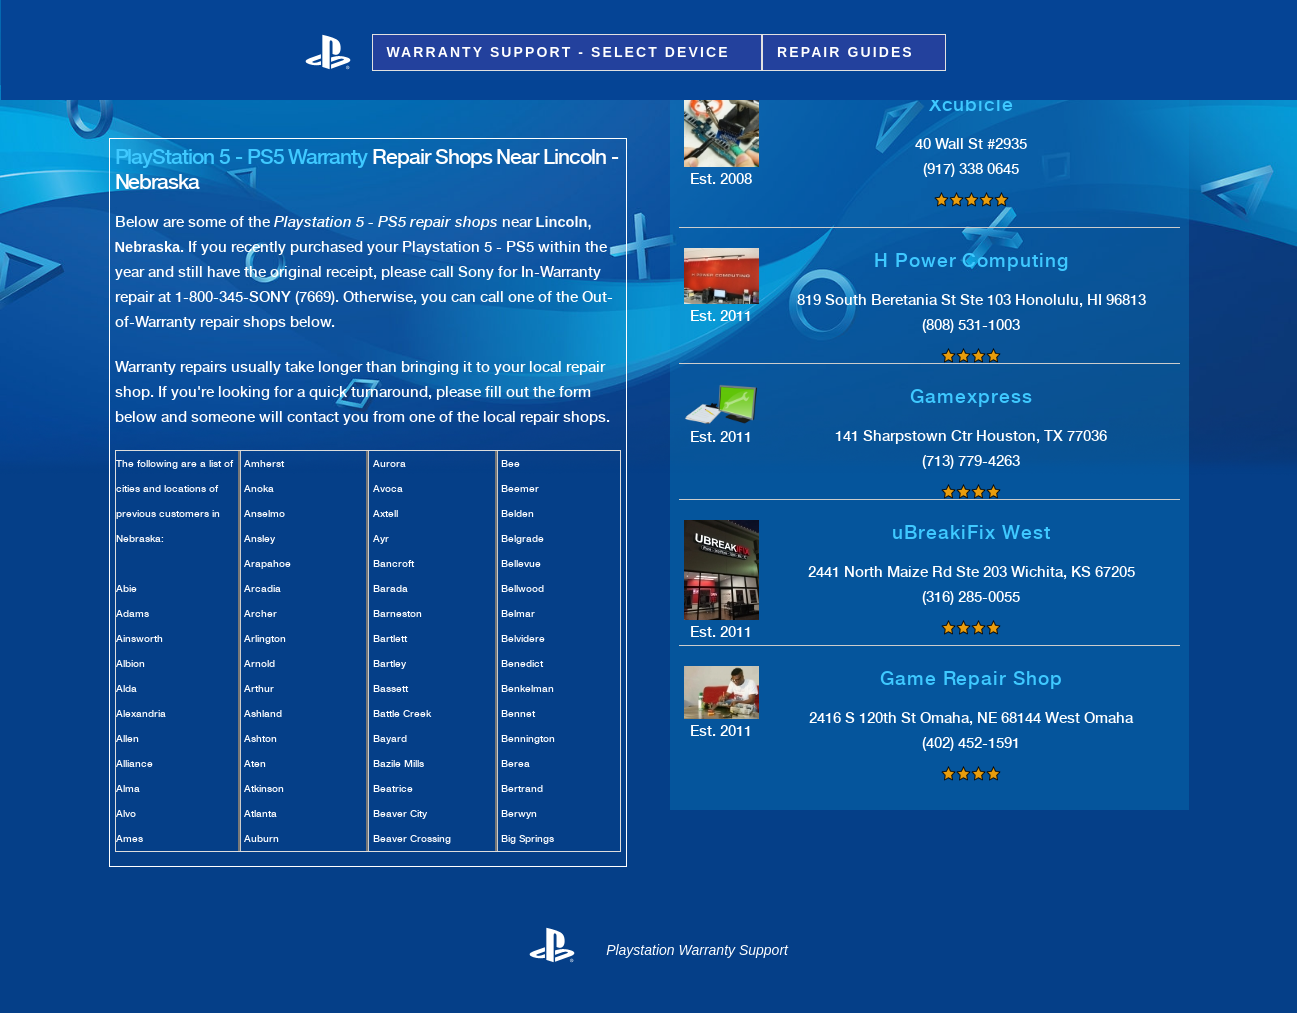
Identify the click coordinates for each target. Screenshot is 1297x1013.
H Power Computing (971, 260)
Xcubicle (972, 104)
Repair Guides (848, 52)
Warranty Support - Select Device (561, 52)
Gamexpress (971, 396)
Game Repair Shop (971, 678)
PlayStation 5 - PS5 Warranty (241, 156)
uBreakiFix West (971, 532)
